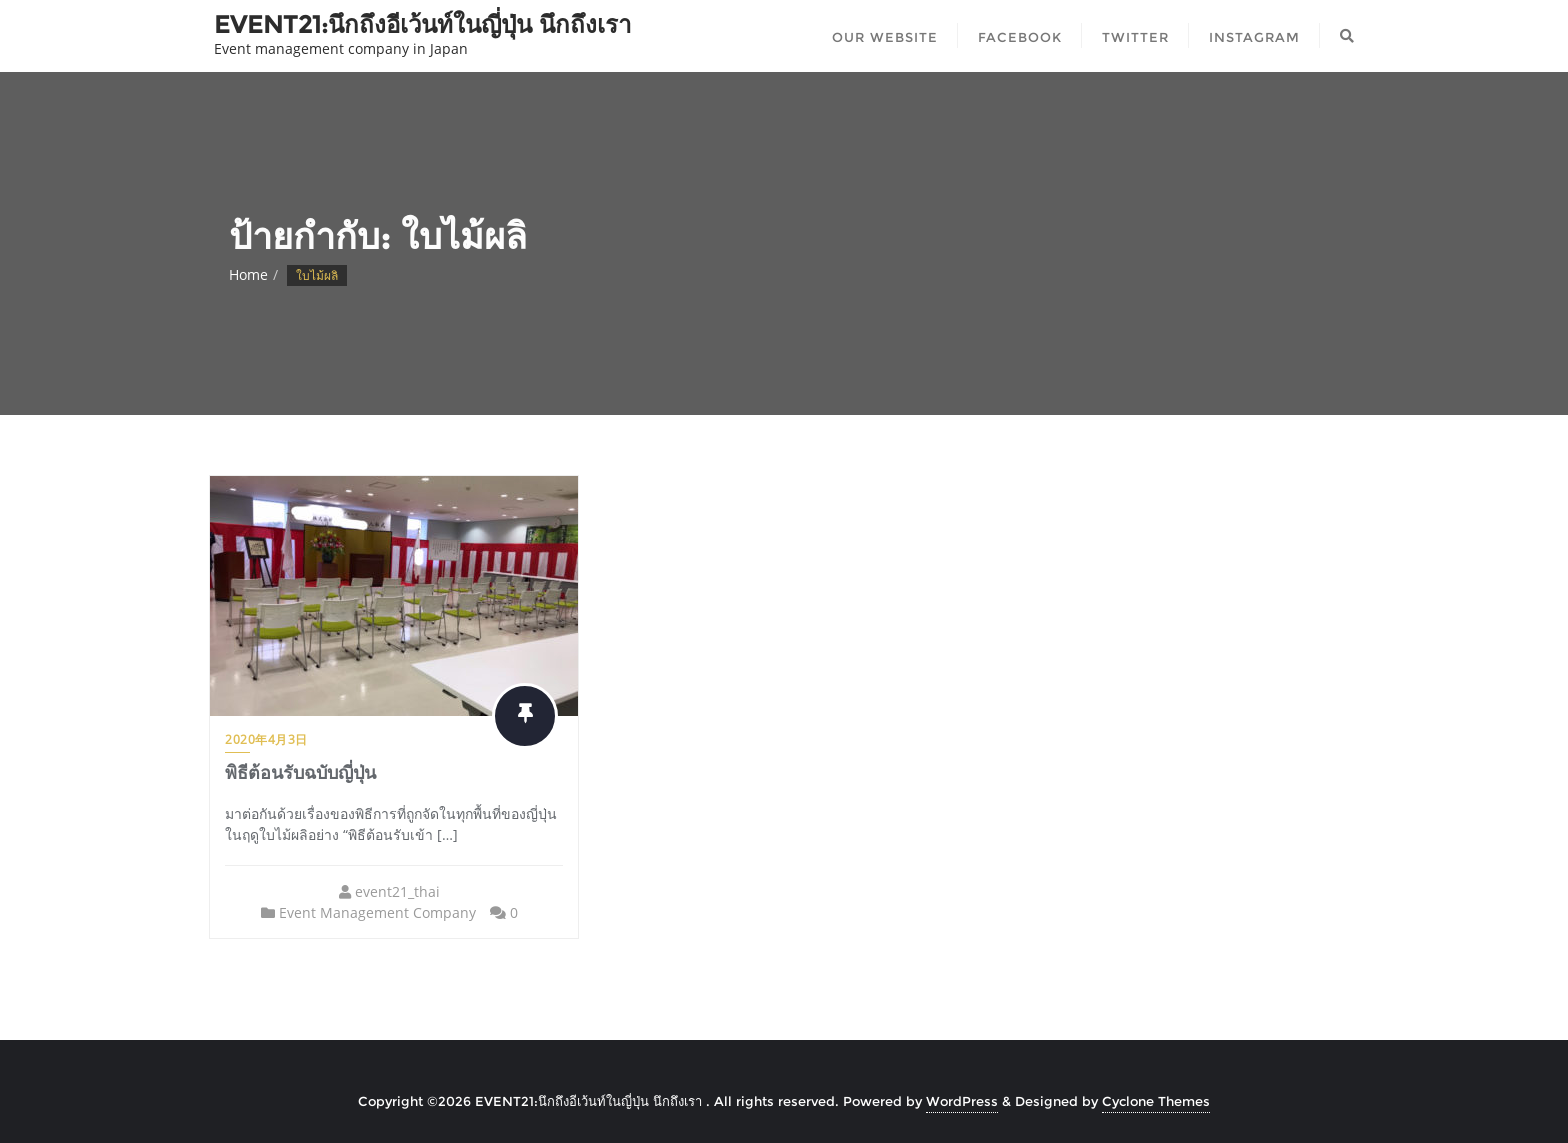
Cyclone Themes (1156, 1101)
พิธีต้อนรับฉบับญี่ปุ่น (300, 773)
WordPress (962, 1101)
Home (248, 274)
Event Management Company (377, 912)
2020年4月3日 (266, 739)
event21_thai (397, 891)
